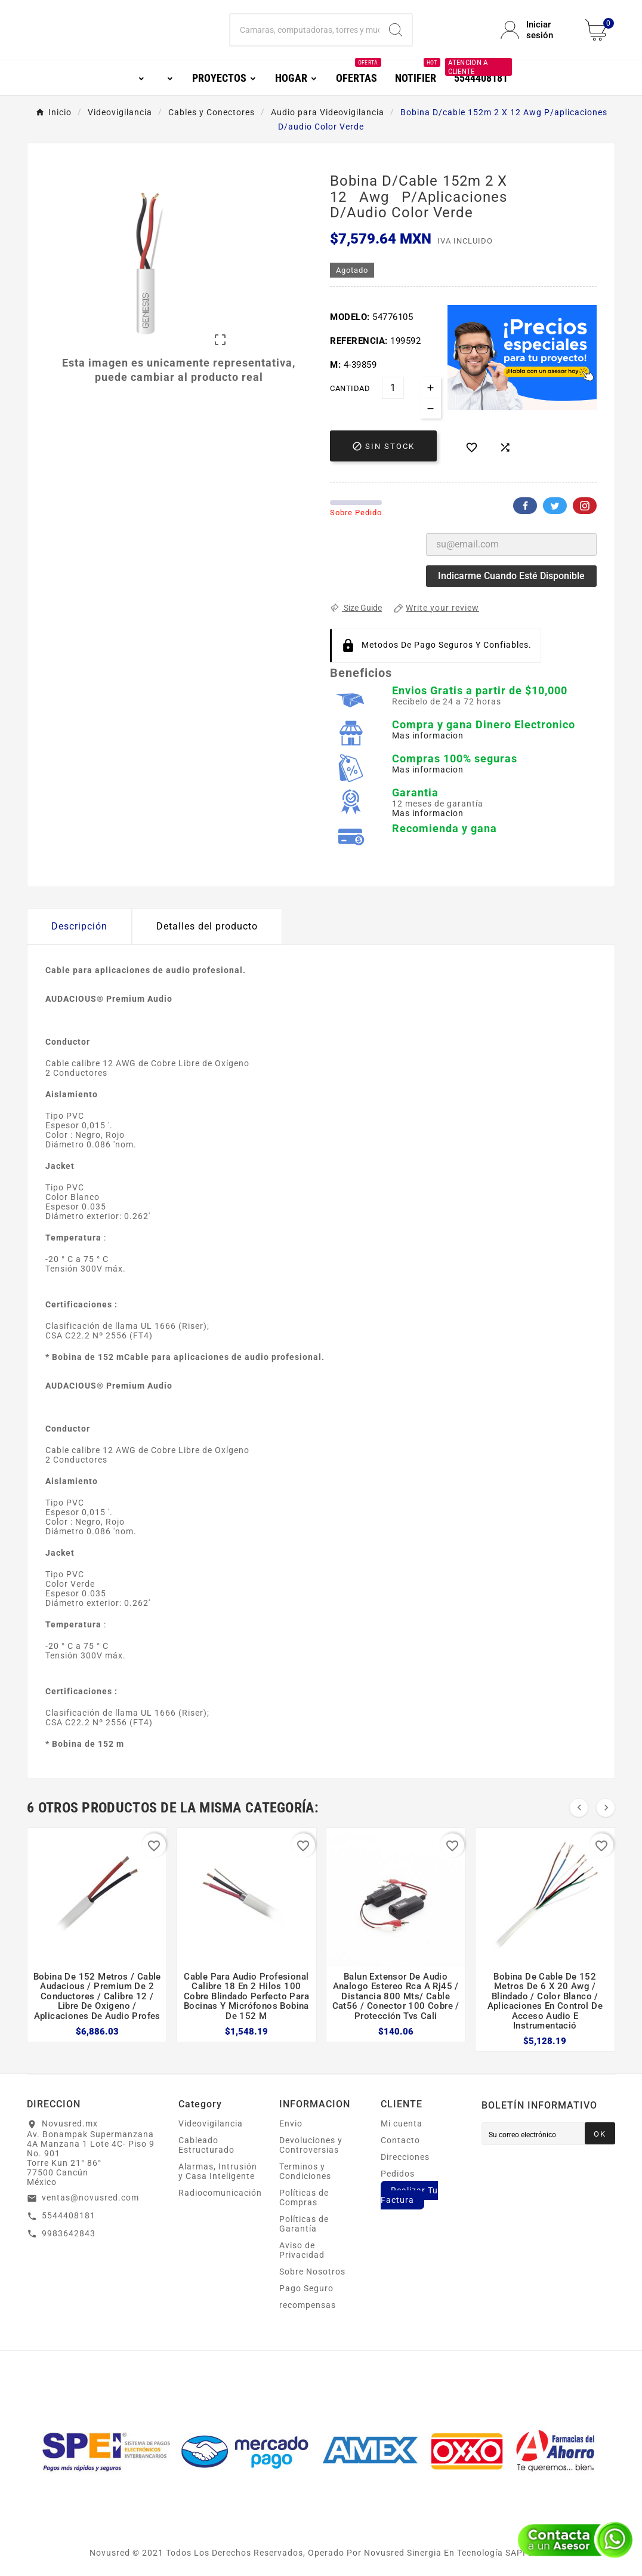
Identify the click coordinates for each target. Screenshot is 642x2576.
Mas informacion (428, 735)
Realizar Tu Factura (409, 2195)
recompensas (307, 2305)
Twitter (555, 505)
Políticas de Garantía (304, 2223)
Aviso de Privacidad (302, 2250)
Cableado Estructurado (206, 2145)
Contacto (400, 2140)
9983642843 (68, 2233)
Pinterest (585, 505)
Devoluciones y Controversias (310, 2145)
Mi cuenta (401, 2123)
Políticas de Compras (304, 2197)
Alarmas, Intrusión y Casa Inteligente (217, 2171)
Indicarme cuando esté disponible (511, 575)
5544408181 (68, 2215)
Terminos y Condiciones (305, 2171)
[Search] (395, 29)
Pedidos (398, 2173)
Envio (291, 2123)
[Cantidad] (393, 388)
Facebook (525, 505)
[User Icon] (536, 30)
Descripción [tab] (79, 926)
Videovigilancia (210, 2123)
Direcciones (405, 2157)
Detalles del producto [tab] (207, 926)
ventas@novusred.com (90, 2197)
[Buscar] (305, 29)
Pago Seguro (306, 2288)
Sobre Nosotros (312, 2271)
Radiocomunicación (220, 2193)
